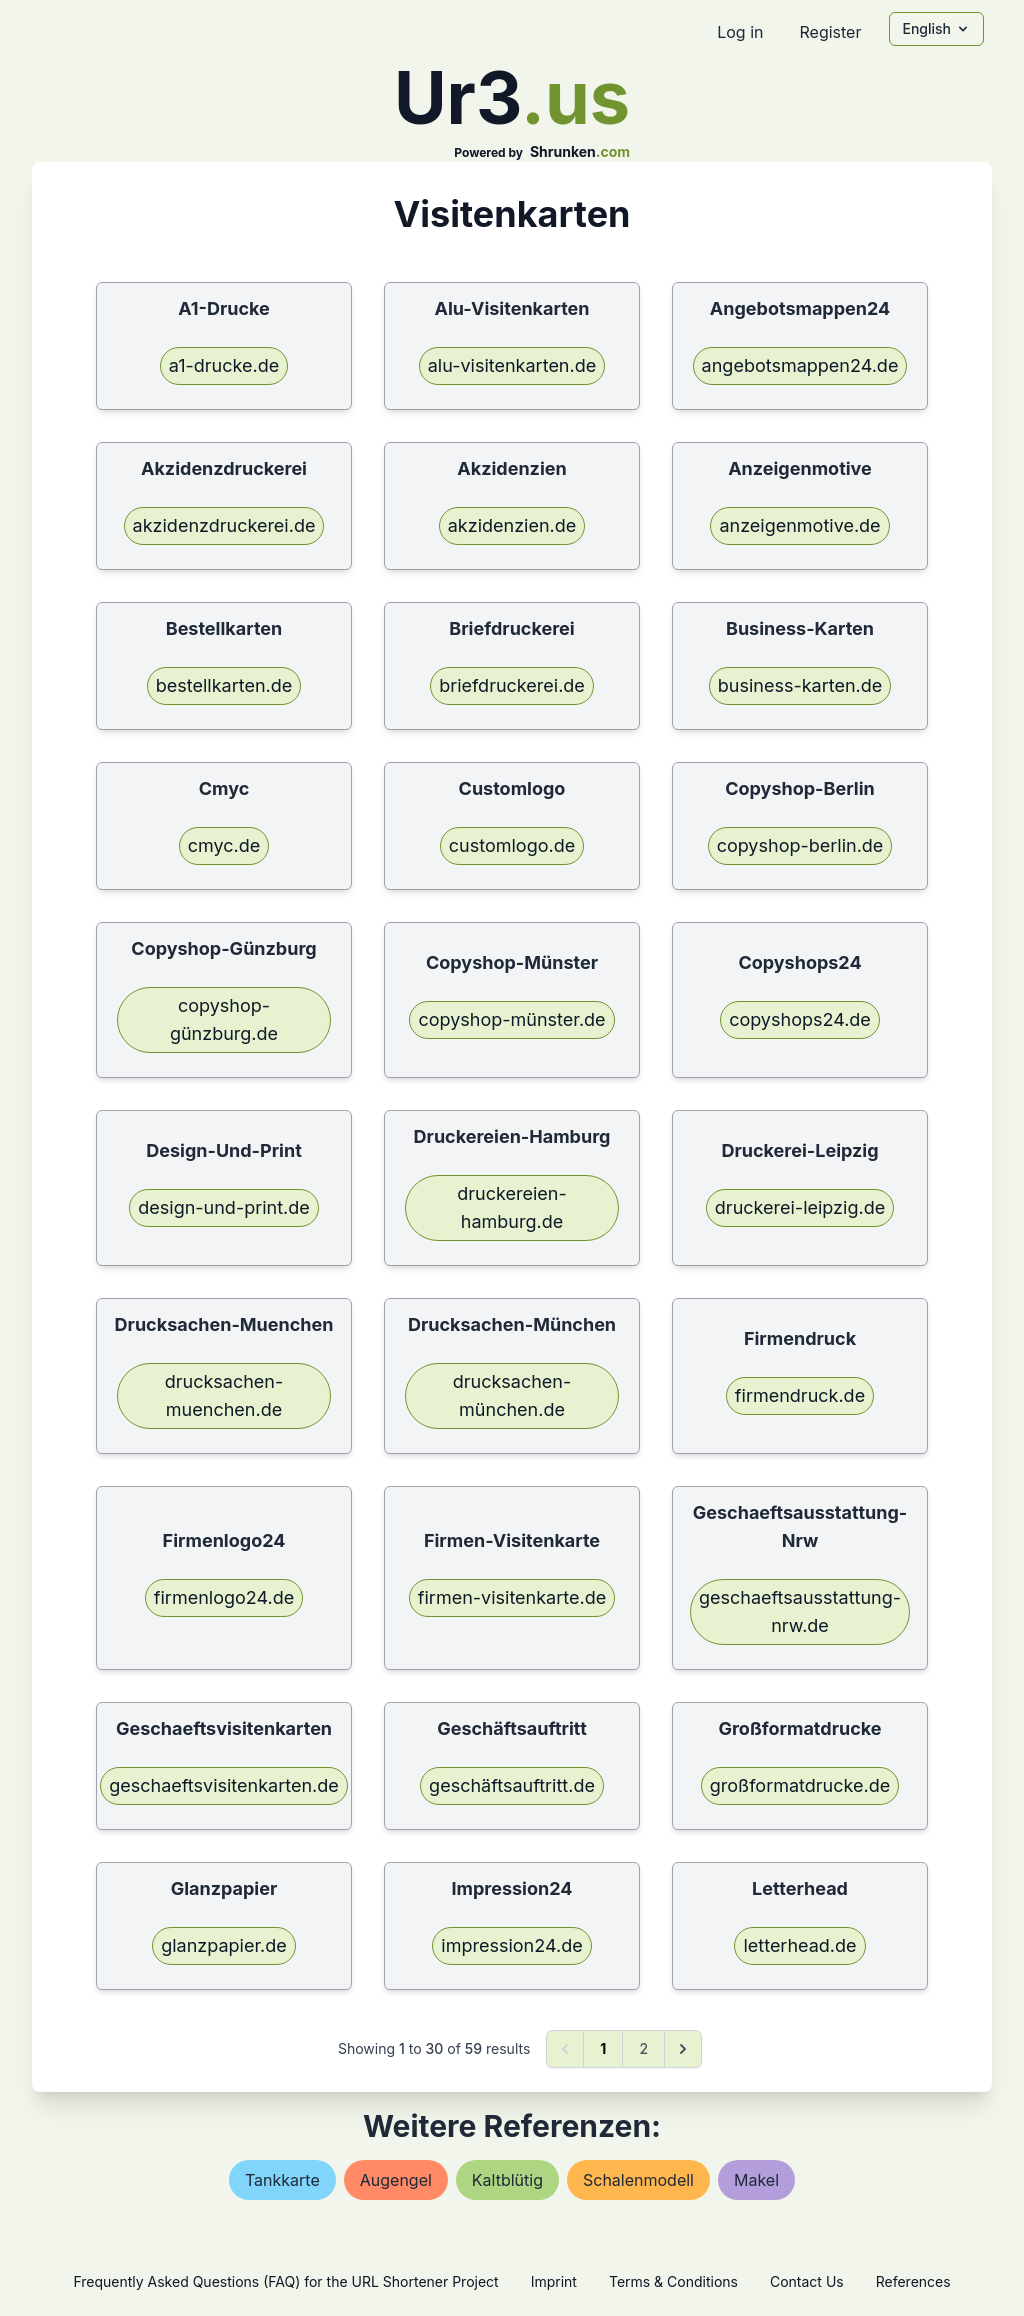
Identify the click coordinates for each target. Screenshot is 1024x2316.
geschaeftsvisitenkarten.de (224, 1785)
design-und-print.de (223, 1207)
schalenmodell (638, 2180)
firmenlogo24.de (224, 1597)
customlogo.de (512, 845)
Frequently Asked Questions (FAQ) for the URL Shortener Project (285, 2281)
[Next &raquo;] (683, 2049)
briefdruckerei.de (512, 685)
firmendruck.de (800, 1395)
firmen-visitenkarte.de (512, 1597)
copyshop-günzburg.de (224, 1019)
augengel (396, 2180)
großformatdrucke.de (800, 1785)
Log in (740, 32)
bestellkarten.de (224, 685)
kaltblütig (507, 2180)
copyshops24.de (800, 1019)
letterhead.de (799, 1945)
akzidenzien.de (512, 525)
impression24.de (511, 1945)
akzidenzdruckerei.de (224, 525)
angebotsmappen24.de (800, 365)
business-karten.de (800, 685)
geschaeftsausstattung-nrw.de (800, 1611)
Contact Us (807, 2281)
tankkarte (282, 2180)
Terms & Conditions (673, 2281)
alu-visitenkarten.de (512, 365)
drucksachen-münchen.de (512, 1395)
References (913, 2281)
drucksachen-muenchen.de (224, 1395)
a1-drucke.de (224, 365)
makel (756, 2180)
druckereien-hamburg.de (511, 1207)
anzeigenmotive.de (799, 525)
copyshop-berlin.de (800, 845)
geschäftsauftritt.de (512, 1785)
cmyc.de (224, 845)
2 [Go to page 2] (643, 2048)
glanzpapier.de (224, 1945)
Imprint (554, 2281)
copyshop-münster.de (511, 1019)
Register (830, 32)
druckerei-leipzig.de (800, 1207)
